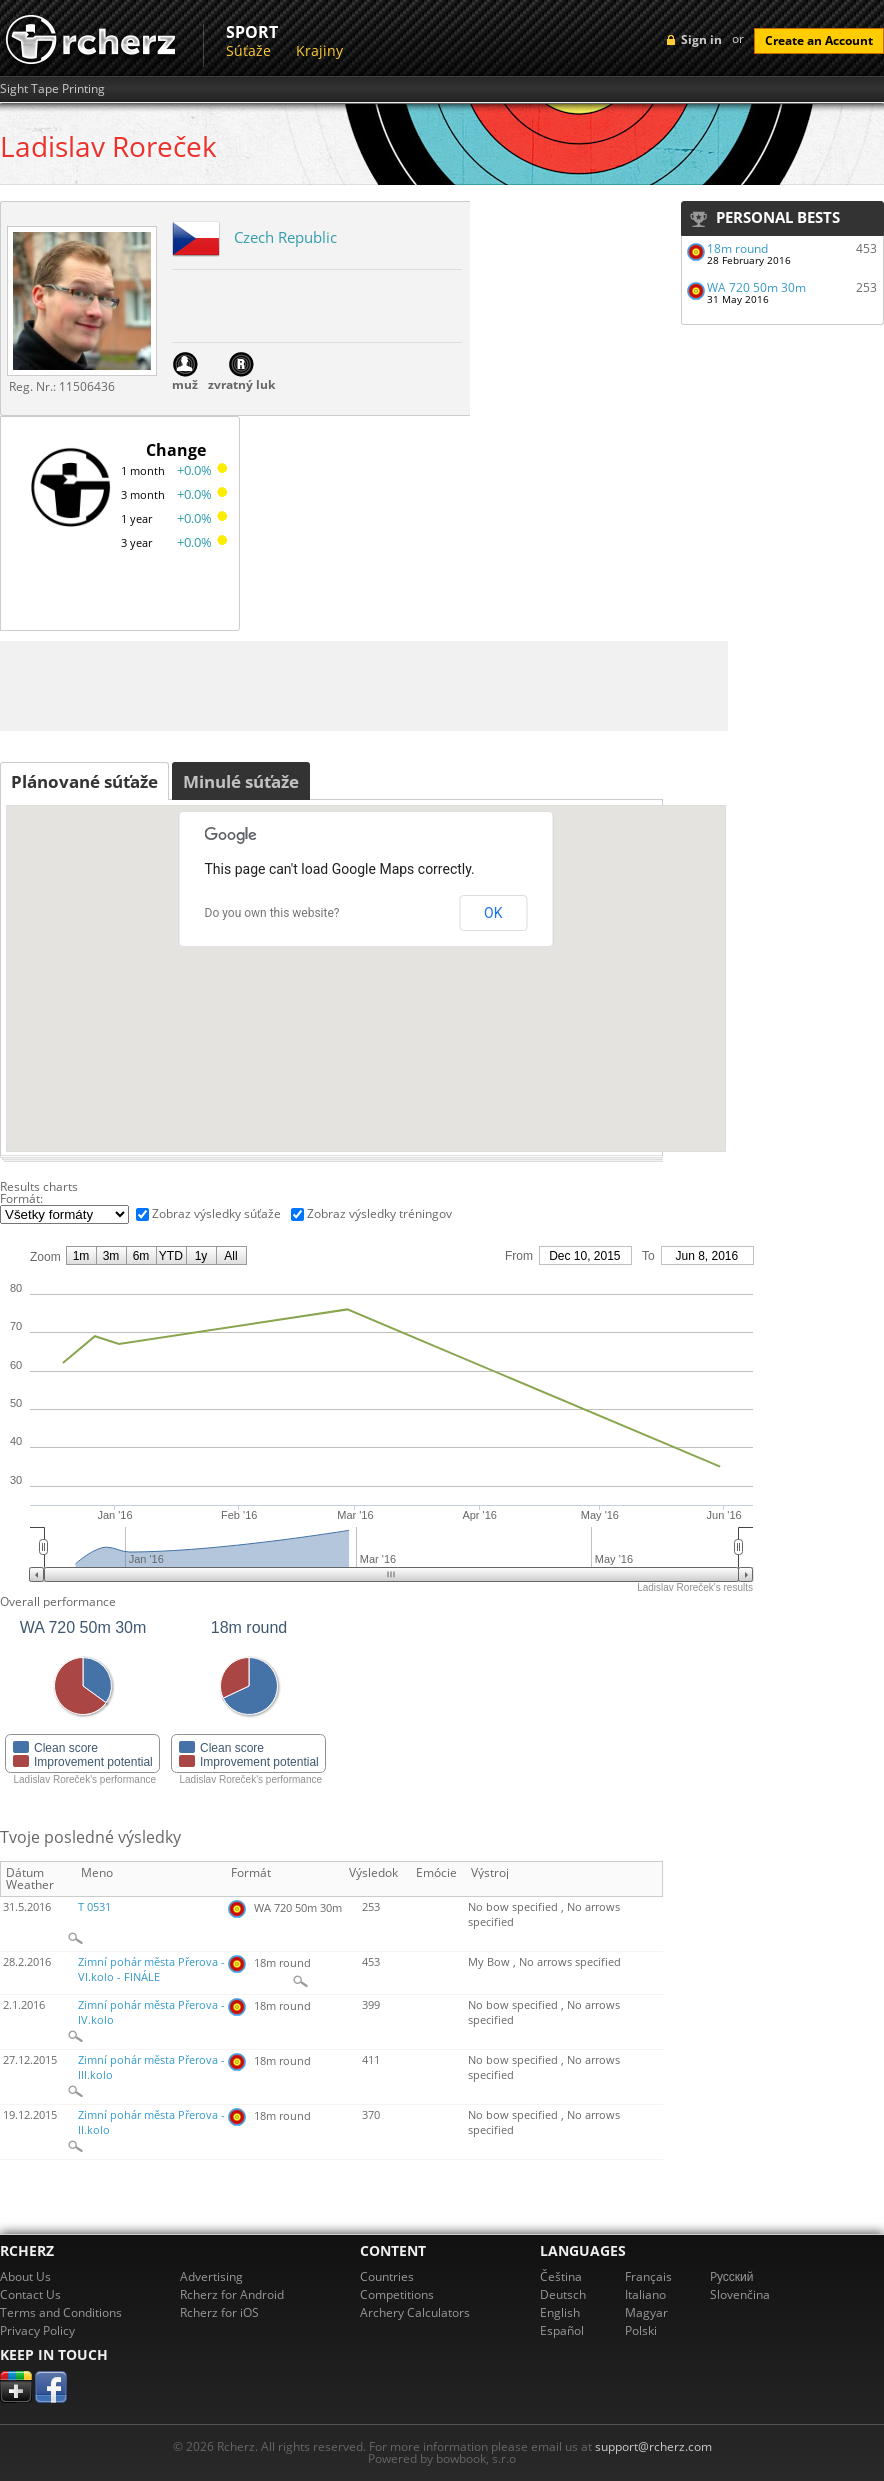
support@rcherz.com (653, 2446)
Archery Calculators (415, 2312)
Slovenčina (740, 2294)
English (560, 2312)
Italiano (645, 2294)
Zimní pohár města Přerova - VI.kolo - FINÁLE (151, 1969)
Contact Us (30, 2294)
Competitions (397, 2294)
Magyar (646, 2312)
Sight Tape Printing (52, 89)
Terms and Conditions (61, 2312)
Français (648, 2276)
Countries (387, 2276)
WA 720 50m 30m (756, 287)
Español (562, 2330)
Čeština (561, 2276)
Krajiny (319, 50)
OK (493, 913)
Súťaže (248, 50)
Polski (641, 2330)
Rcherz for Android (232, 2294)
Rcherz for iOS (219, 2312)
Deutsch (563, 2294)
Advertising (211, 2276)
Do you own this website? (272, 913)
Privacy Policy (37, 2330)
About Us (25, 2276)
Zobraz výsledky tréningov (379, 1213)
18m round (737, 248)
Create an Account (819, 40)
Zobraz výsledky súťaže (216, 1213)
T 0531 (94, 1907)
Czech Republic (285, 237)
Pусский (732, 2276)
